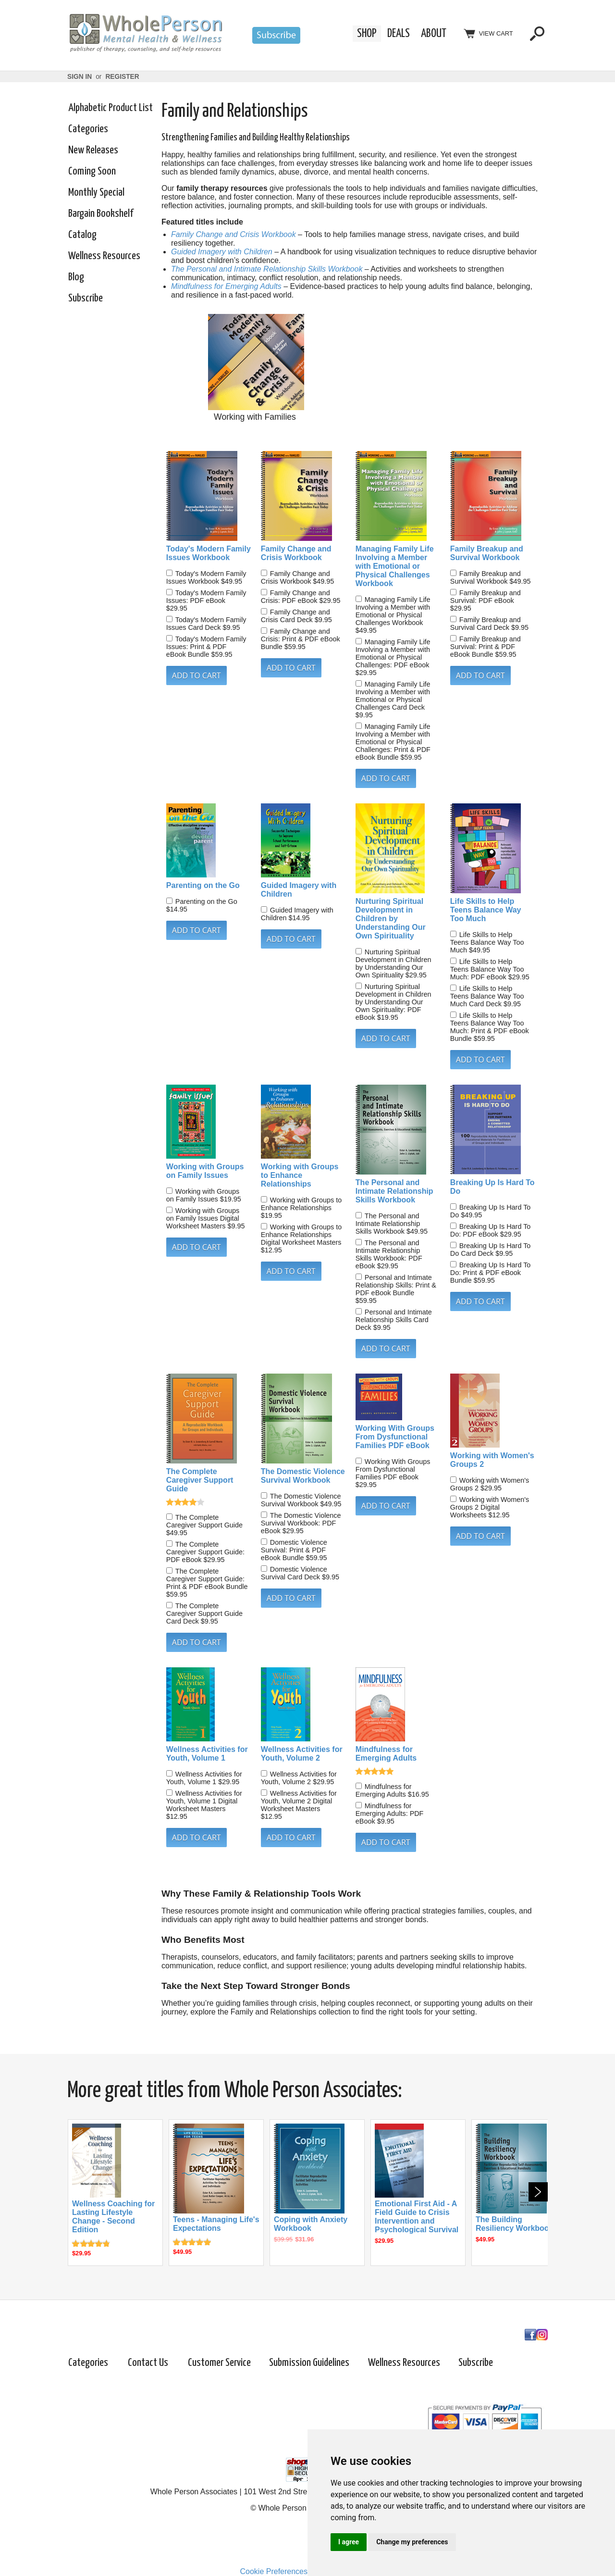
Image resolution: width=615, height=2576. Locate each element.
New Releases (93, 150)
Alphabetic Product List (110, 107)
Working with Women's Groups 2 (492, 1459)
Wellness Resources (104, 256)
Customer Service (219, 2362)
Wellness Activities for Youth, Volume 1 (207, 1753)
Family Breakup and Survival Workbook (486, 553)
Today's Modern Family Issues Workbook (208, 553)
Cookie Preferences (274, 2571)
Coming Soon (92, 171)
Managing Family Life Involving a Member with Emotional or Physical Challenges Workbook (395, 566)
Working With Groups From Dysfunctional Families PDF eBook (395, 1437)
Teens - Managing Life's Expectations (216, 2223)
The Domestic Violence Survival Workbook (303, 1475)
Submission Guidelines (309, 2362)
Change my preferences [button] (412, 2542)
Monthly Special (96, 192)
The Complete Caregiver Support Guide (200, 1480)
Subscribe (85, 298)
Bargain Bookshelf (100, 213)
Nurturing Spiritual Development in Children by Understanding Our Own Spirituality (391, 918)
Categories (88, 129)
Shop (367, 33)
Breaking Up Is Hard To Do (492, 1186)
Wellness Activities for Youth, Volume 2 (302, 1753)
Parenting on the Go (203, 885)
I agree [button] (348, 2542)
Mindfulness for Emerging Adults (226, 286)
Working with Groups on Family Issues (205, 1171)
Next (538, 2191)
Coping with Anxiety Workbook (310, 2223)
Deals (398, 33)
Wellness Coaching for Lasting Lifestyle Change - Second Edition (113, 2217)
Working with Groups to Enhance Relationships (299, 1175)
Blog (76, 277)
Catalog (82, 234)
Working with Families (255, 417)
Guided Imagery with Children (221, 252)
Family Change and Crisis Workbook (233, 234)
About (433, 33)
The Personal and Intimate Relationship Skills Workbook (266, 269)
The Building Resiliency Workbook (515, 2223)
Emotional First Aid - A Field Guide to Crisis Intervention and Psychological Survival (416, 2217)
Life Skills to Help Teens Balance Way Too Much (485, 910)
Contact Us (148, 2362)
